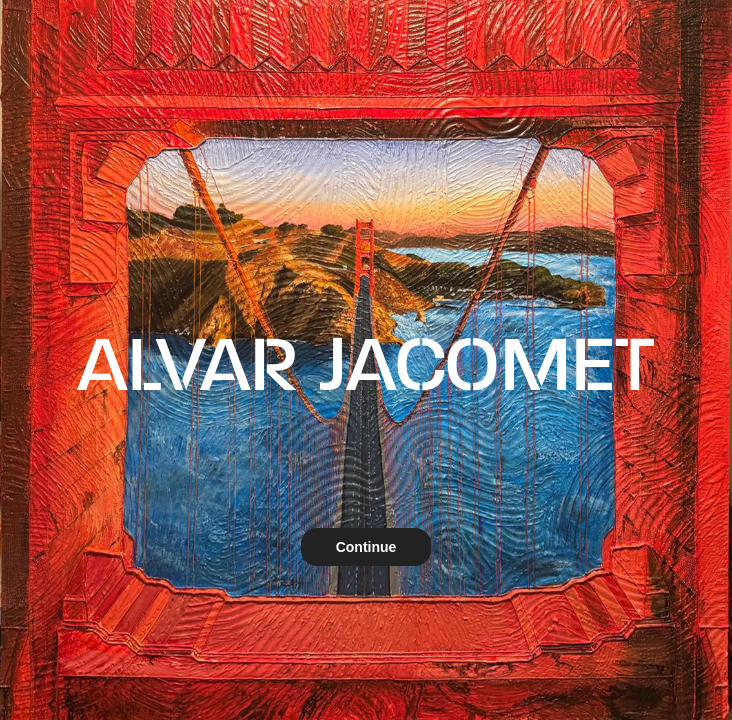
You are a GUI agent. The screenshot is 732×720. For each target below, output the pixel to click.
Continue (366, 547)
